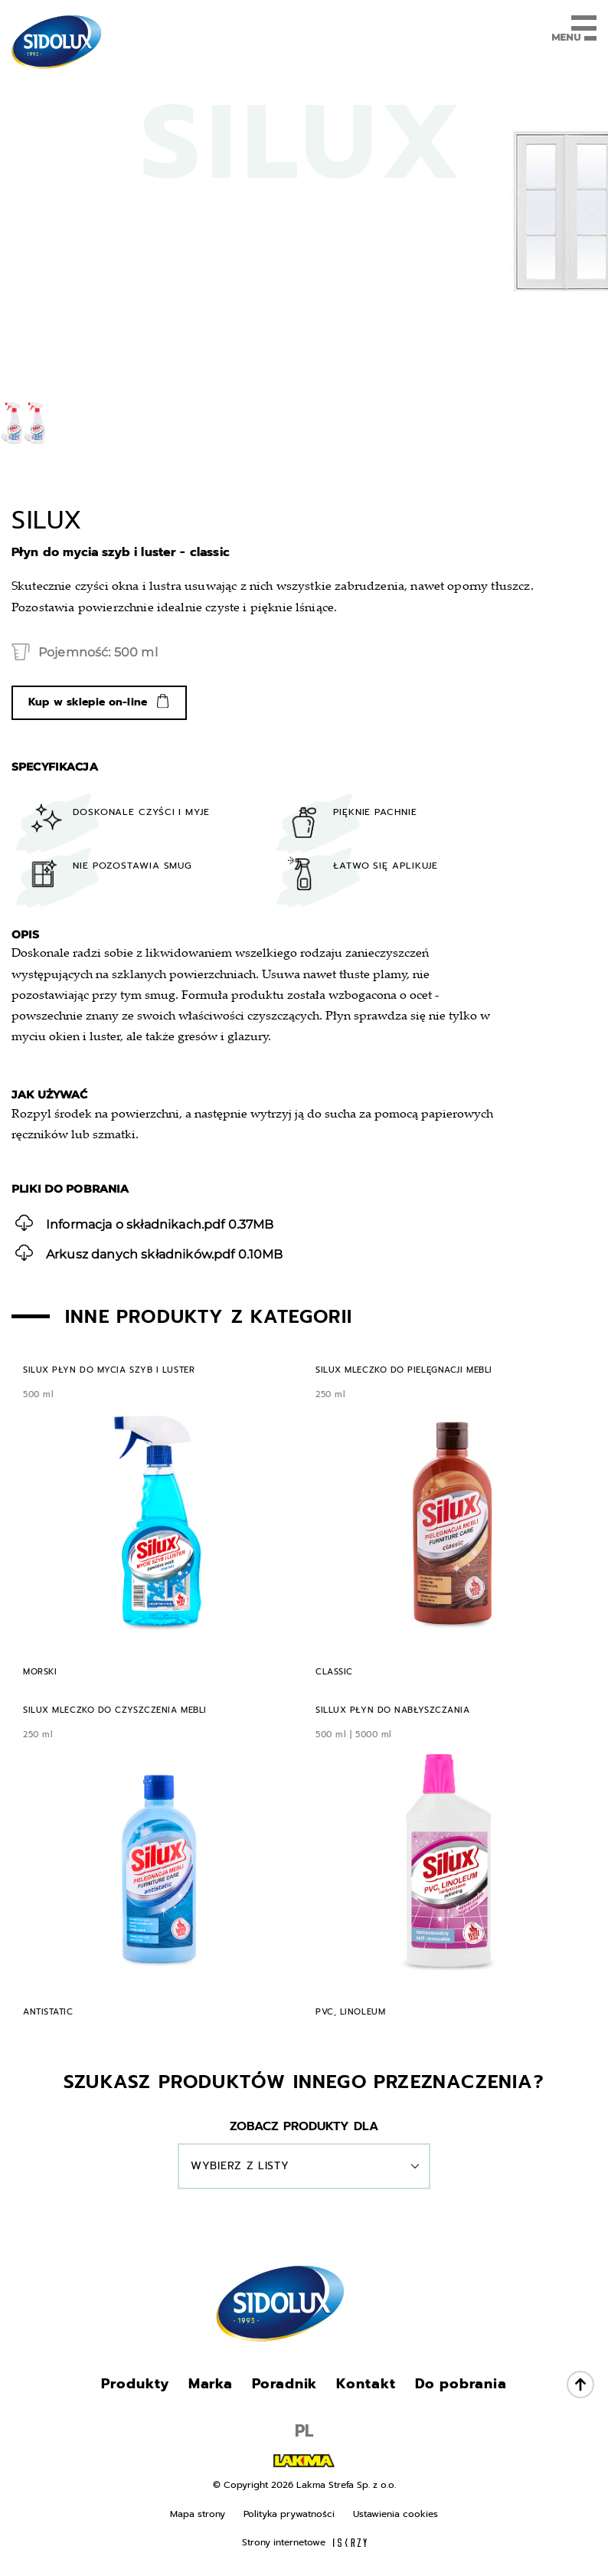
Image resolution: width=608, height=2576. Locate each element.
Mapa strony (197, 2514)
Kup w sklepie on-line (87, 702)
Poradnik (284, 2383)
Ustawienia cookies (395, 2514)
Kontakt (365, 2383)
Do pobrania (461, 2383)
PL (304, 2431)
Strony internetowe (304, 2542)
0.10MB (149, 1253)
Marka (211, 2383)
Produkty (134, 2383)
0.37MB (144, 1223)
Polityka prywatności (289, 2514)
